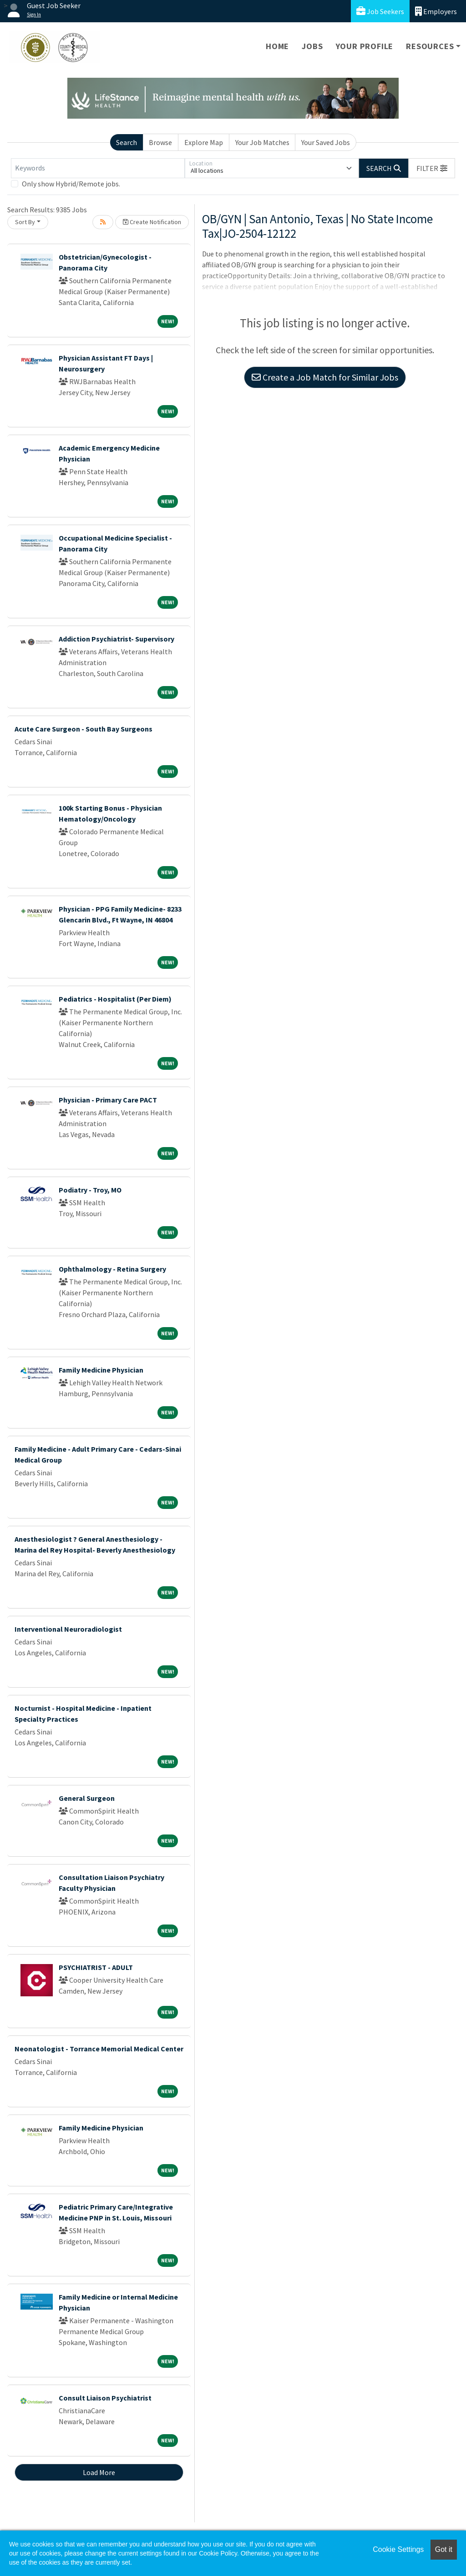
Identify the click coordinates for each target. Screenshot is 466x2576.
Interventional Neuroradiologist (68, 1629)
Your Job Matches (262, 142)
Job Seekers (380, 11)
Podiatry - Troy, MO (90, 1189)
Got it (443, 2549)
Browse (160, 142)
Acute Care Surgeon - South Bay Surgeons (83, 728)
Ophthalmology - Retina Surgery (112, 1268)
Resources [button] (430, 46)
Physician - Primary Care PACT (108, 1099)
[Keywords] (98, 168)
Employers (436, 11)
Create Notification (152, 222)
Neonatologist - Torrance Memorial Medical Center (99, 2048)
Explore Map (203, 142)
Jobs (312, 46)
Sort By (25, 222)
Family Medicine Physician (101, 1369)
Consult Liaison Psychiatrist (105, 2397)
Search (126, 142)
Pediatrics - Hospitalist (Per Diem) (115, 998)
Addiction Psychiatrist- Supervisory (116, 638)
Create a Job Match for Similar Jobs (325, 377)
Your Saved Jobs (325, 142)
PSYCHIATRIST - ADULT (96, 1967)
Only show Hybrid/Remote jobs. (71, 183)
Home (277, 46)
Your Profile (365, 46)
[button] (432, 168)
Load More (99, 2472)
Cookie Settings (398, 2549)
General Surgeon (87, 1798)
